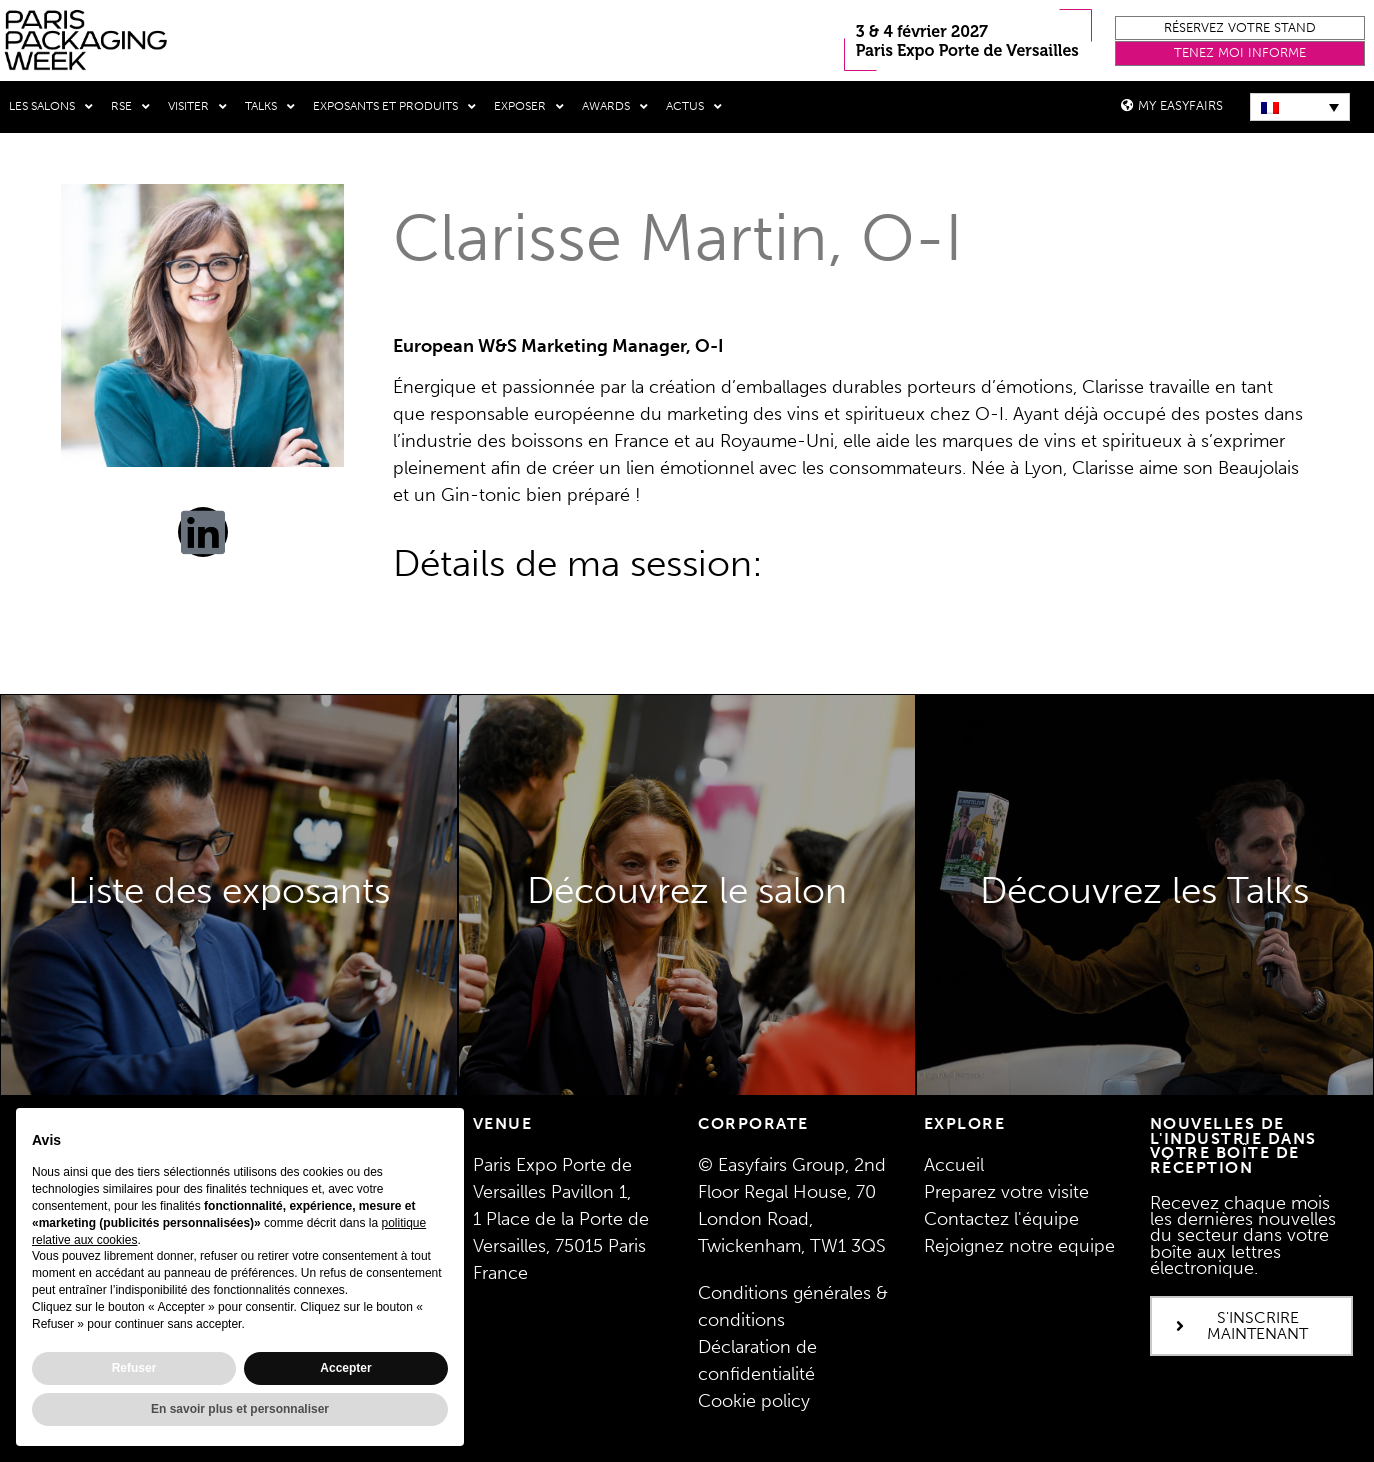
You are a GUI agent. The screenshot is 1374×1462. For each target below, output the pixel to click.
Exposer (529, 107)
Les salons (51, 107)
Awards (615, 107)
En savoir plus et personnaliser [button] (240, 1409)
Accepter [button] (345, 1368)
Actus (694, 107)
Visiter (197, 107)
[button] (1240, 28)
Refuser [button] (134, 1368)
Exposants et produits (394, 107)
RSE (130, 107)
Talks (270, 107)
